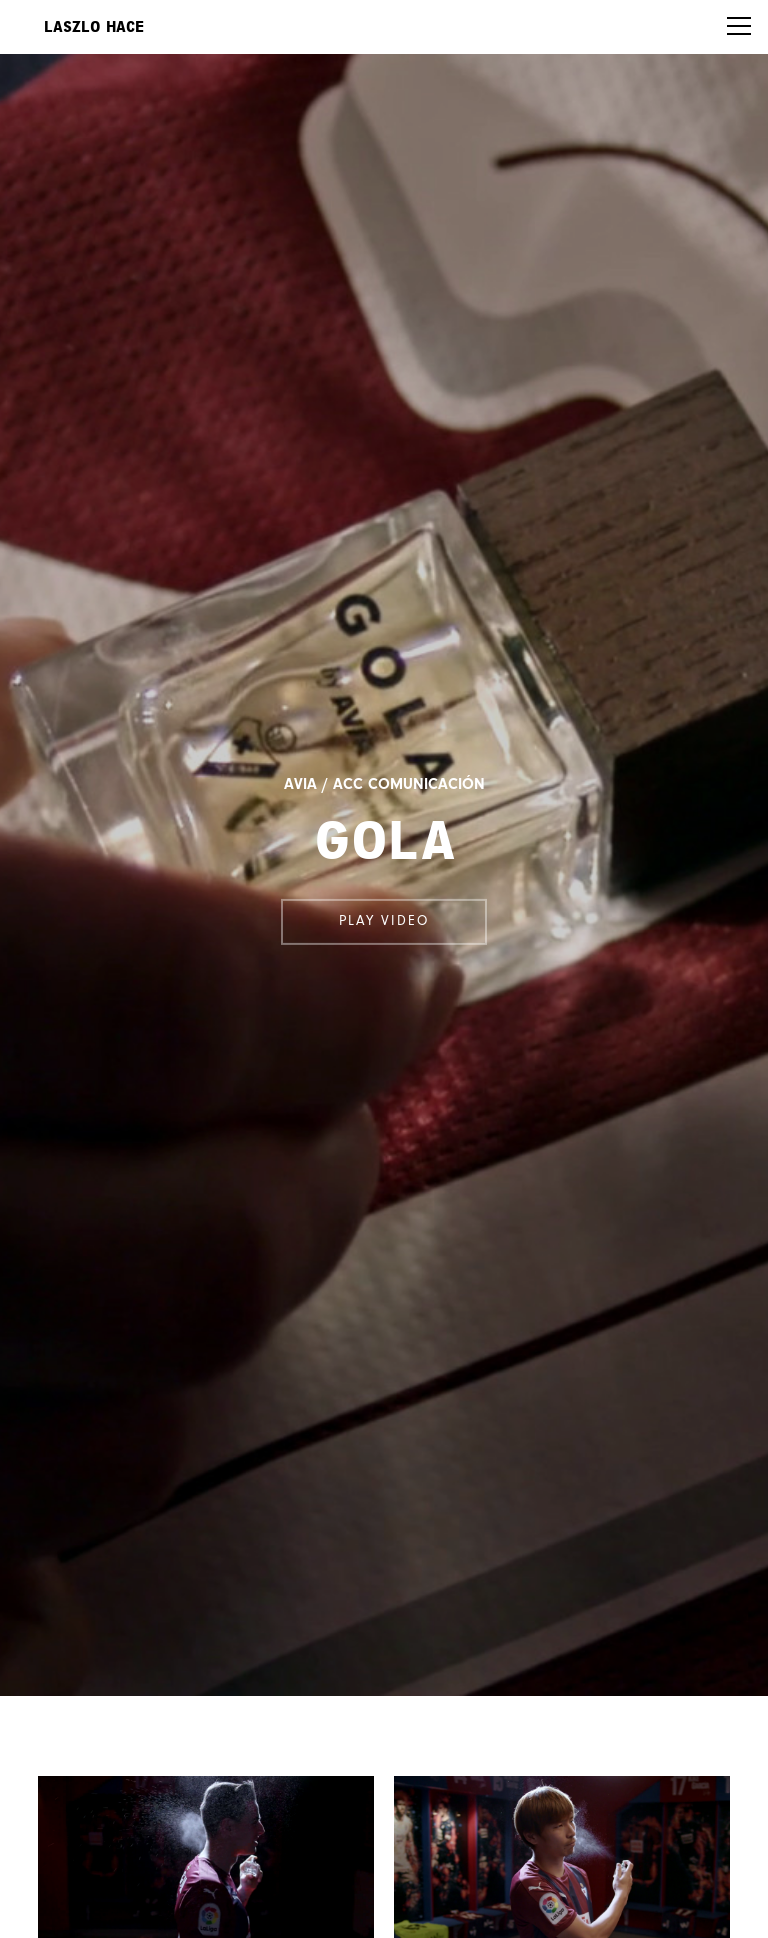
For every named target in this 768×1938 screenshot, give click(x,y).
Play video (384, 921)
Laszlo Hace (94, 27)
